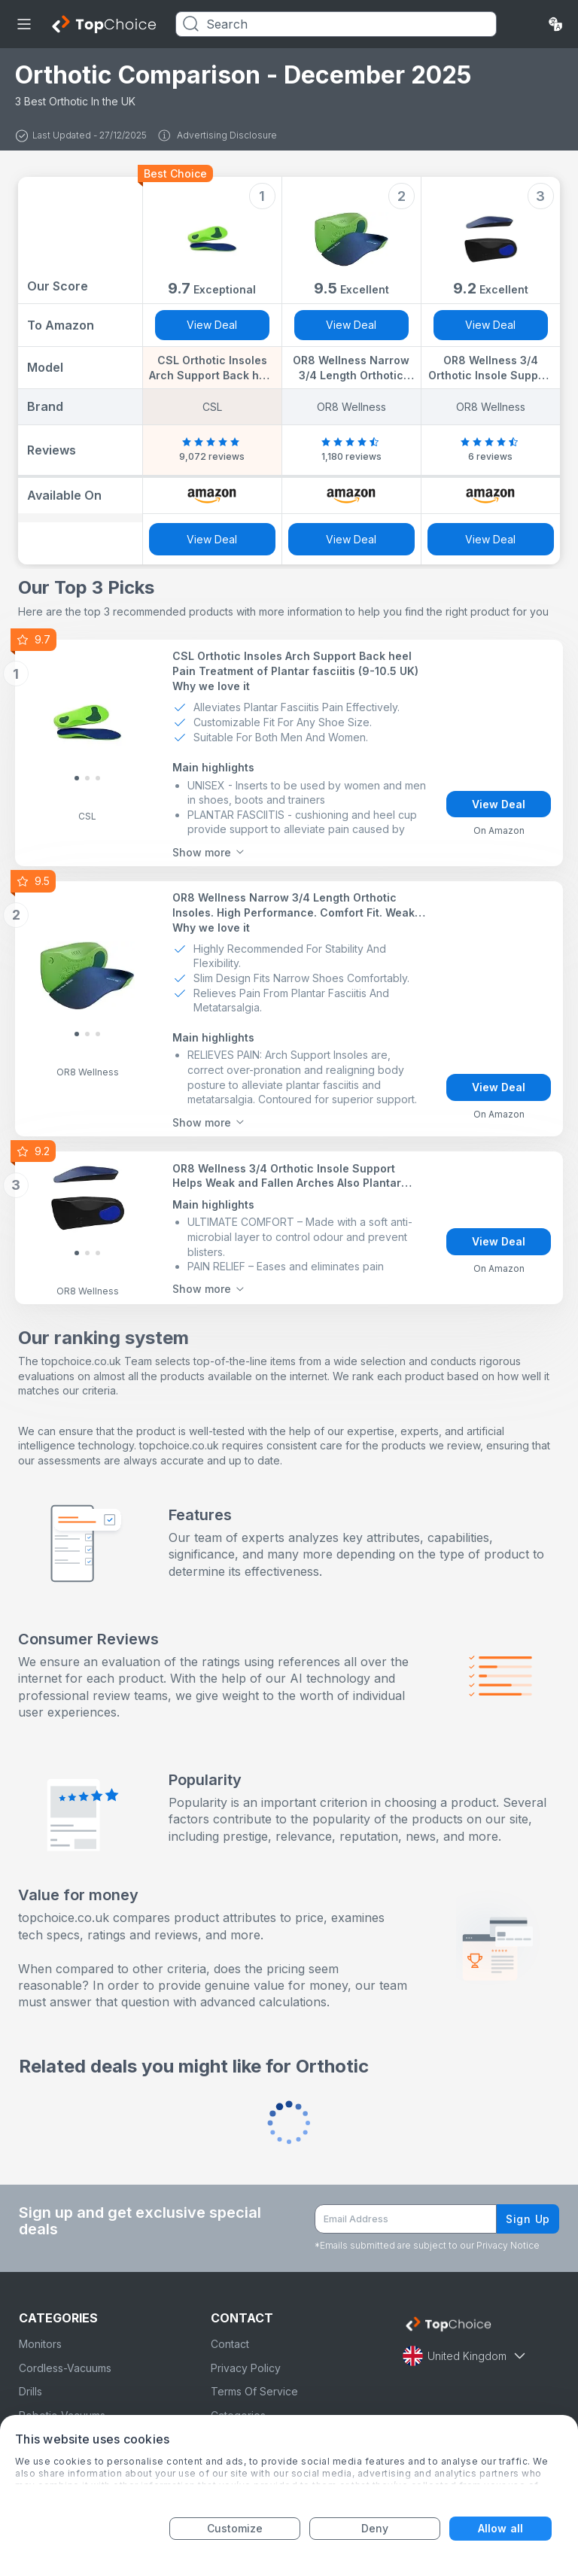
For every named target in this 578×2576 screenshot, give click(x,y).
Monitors (40, 2343)
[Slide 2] (98, 778)
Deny (374, 2528)
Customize (235, 2528)
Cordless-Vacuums (65, 2368)
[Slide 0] (77, 778)
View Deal (212, 324)
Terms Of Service (254, 2391)
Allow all (500, 2528)
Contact (230, 2343)
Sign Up (528, 2219)
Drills (30, 2391)
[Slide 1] (87, 778)
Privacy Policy (246, 2368)
